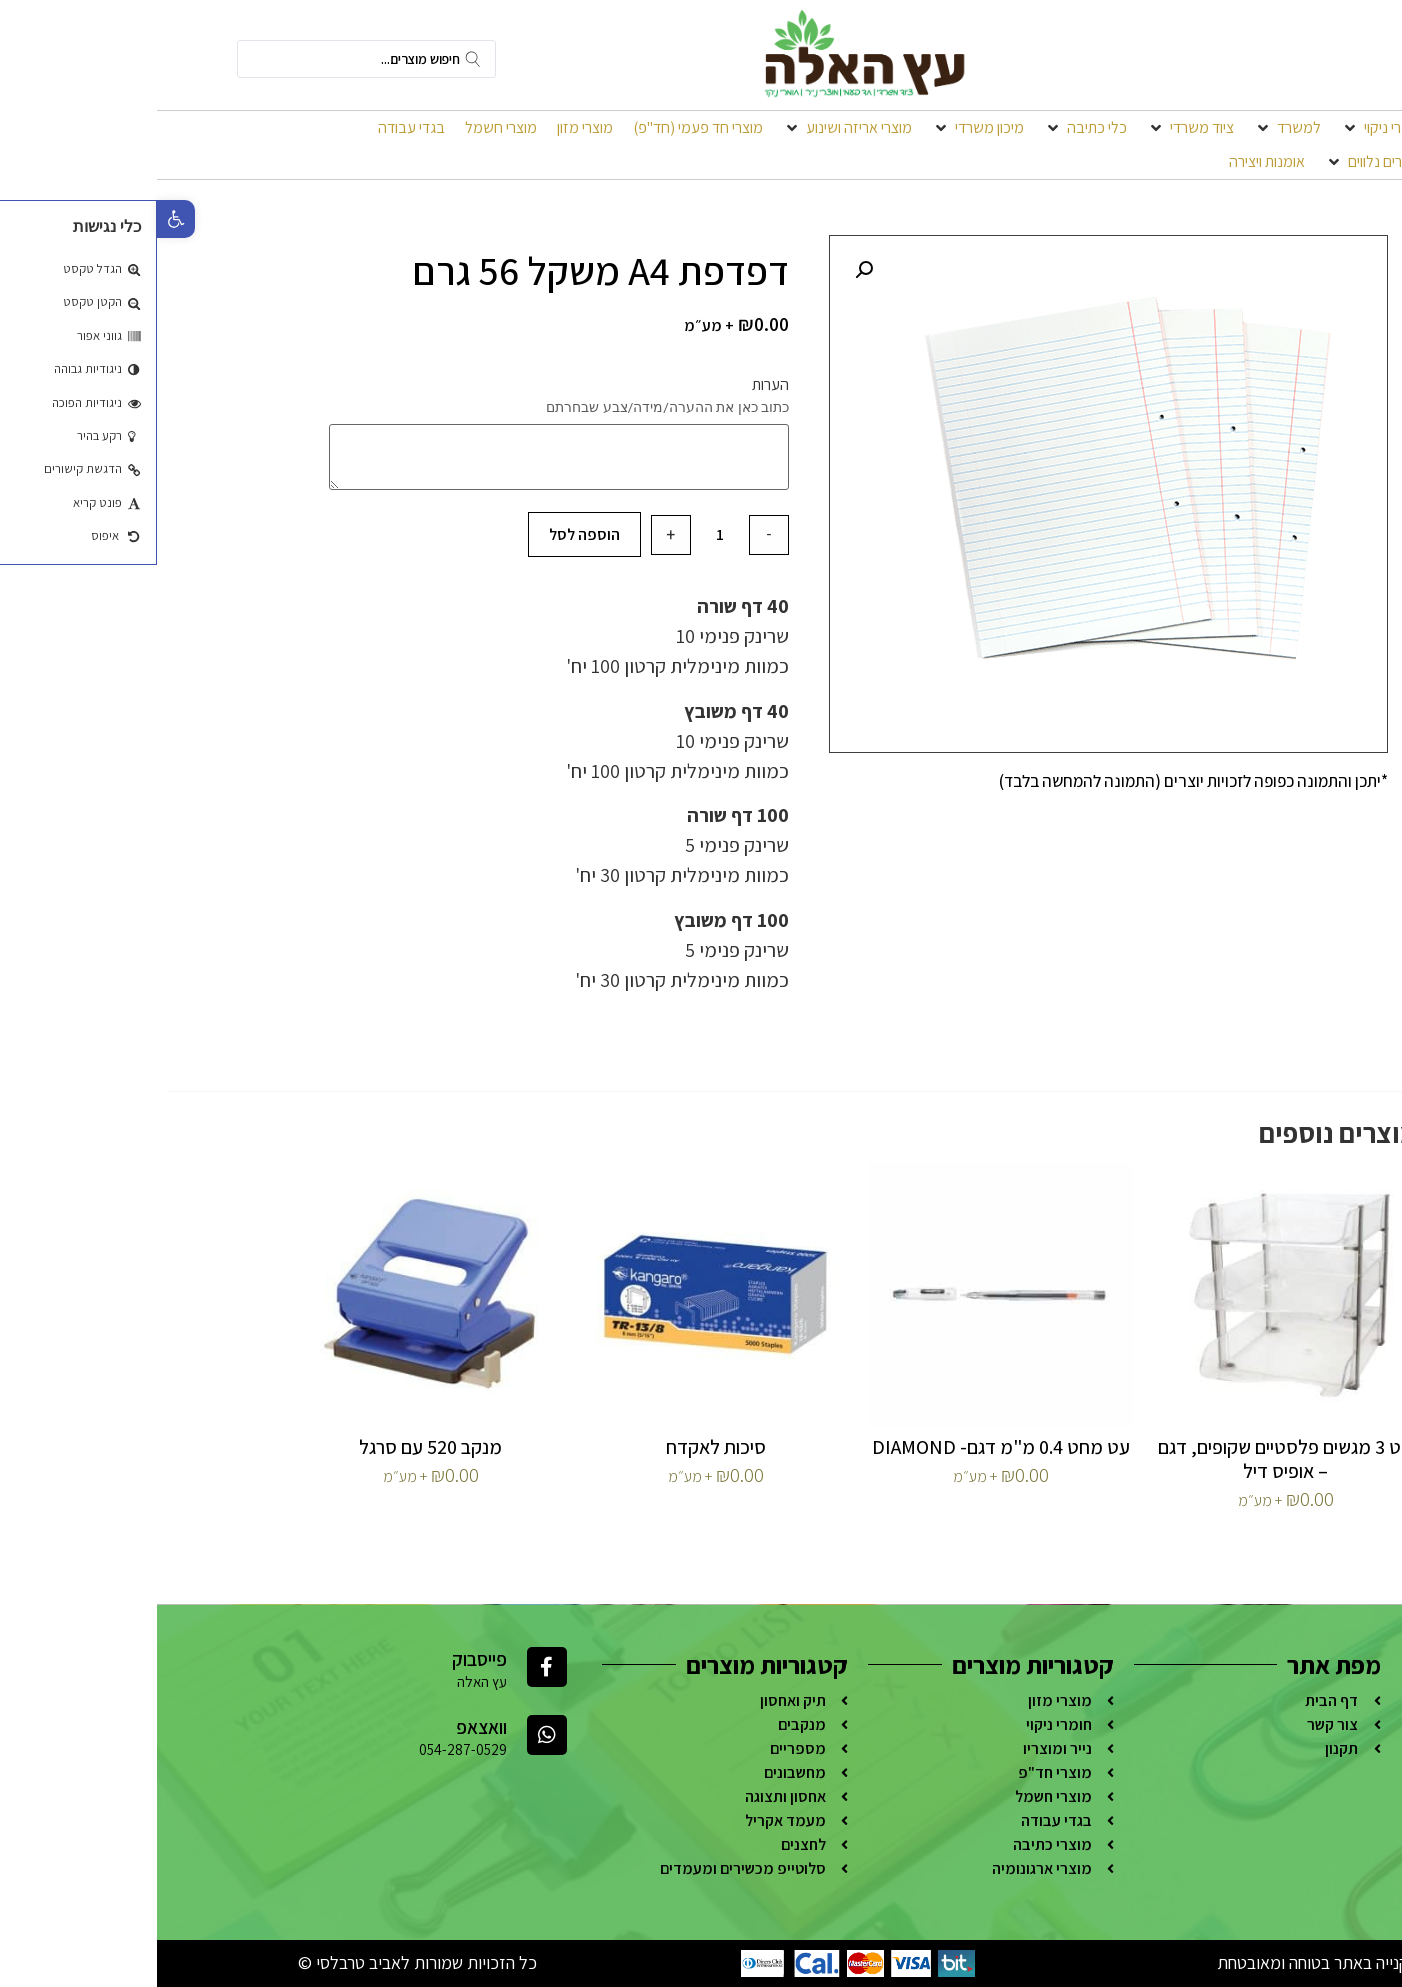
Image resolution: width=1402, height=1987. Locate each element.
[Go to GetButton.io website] (1354, 1966)
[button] (19, 219)
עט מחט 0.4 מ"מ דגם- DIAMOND (844, 1447)
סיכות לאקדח (559, 1447)
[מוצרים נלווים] (1217, 162)
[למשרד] (1130, 128)
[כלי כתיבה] (928, 128)
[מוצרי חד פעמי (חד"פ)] (541, 128)
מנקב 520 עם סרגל (273, 1447)
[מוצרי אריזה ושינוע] (690, 128)
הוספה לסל (427, 534)
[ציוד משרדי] (1033, 128)
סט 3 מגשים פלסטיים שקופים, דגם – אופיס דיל (1128, 1459)
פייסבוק (322, 1659)
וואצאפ (324, 1727)
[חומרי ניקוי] (1225, 128)
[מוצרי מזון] (428, 128)
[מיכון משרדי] (821, 128)
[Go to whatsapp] (1354, 1928)
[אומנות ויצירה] (1110, 162)
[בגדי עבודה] (254, 128)
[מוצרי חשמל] (344, 128)
